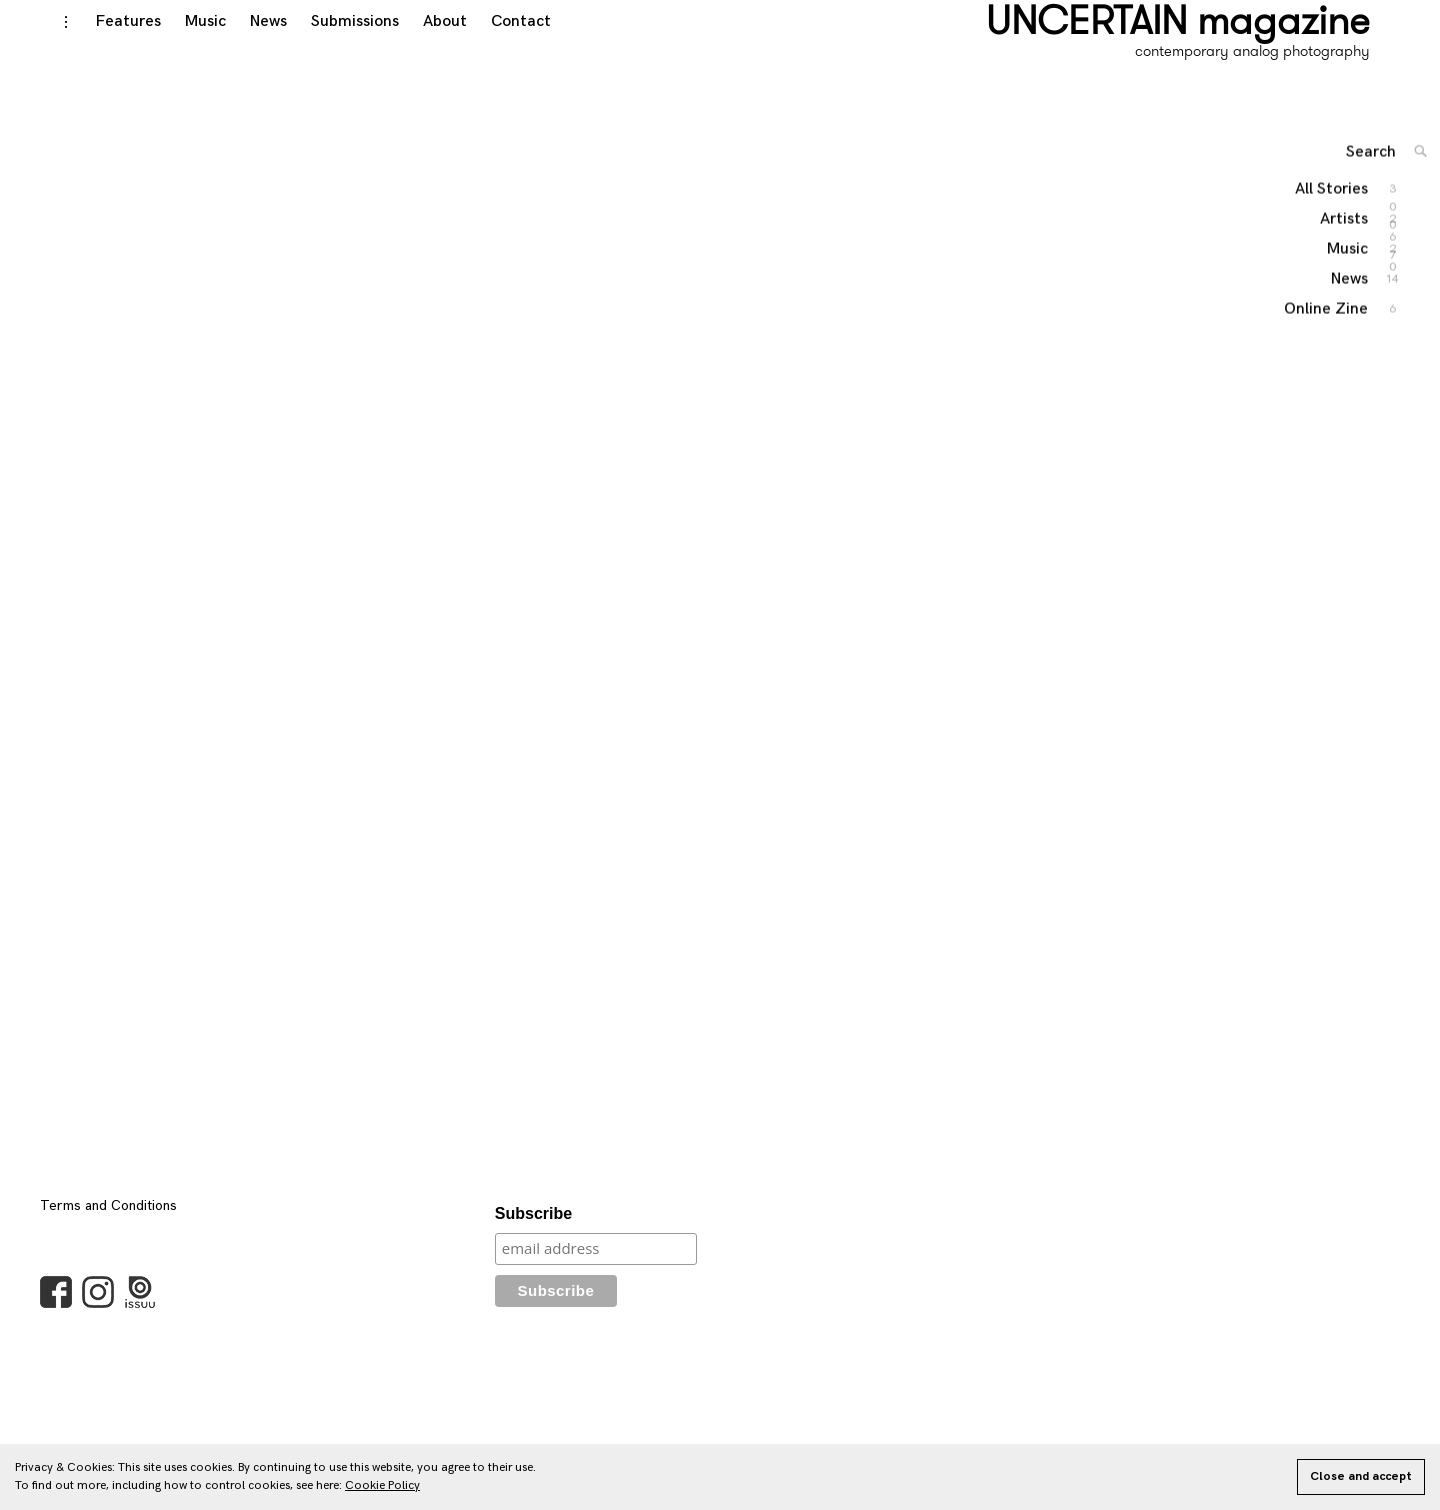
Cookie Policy (382, 1485)
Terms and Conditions (108, 1225)
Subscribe (533, 1233)
